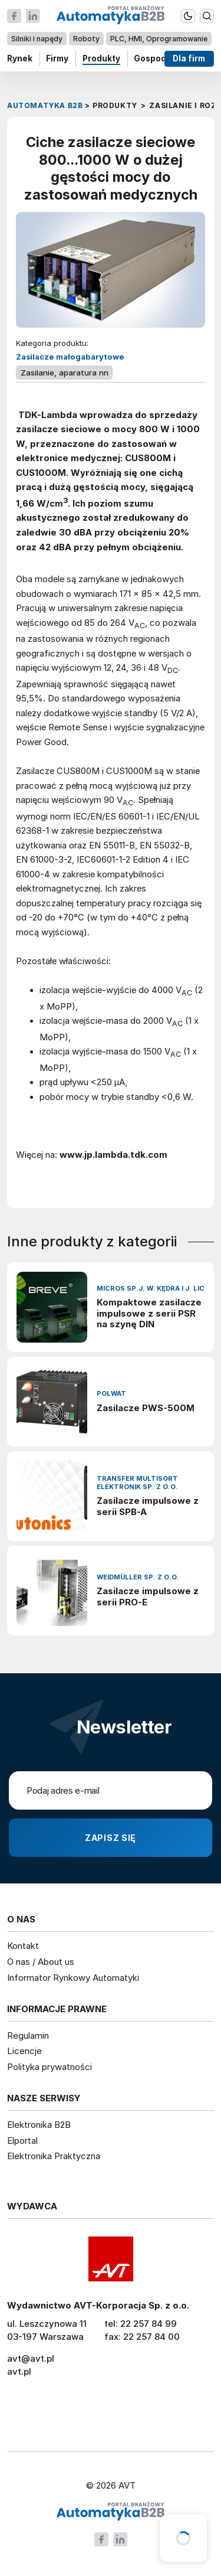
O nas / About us (40, 1961)
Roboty (86, 38)
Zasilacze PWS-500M (145, 1408)
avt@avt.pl (30, 2358)
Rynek (19, 58)
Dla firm (189, 58)
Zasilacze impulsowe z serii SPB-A (148, 1506)
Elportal (22, 2140)
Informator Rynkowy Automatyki (73, 1977)
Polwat (111, 1394)
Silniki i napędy (36, 38)
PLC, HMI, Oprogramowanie (158, 38)
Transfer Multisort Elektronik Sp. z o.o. (137, 1483)
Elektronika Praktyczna (53, 2156)
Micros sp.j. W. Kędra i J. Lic (150, 1288)
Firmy (57, 58)
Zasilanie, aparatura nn (64, 372)
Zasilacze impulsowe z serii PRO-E (148, 1597)
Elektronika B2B (39, 2124)
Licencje (24, 2050)
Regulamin (28, 2035)
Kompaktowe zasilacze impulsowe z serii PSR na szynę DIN (149, 1313)
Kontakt (23, 1945)
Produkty (101, 58)
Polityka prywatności (49, 2066)
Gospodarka (159, 58)
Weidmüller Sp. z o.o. (138, 1577)
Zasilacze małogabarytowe (70, 356)
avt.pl (19, 2371)
